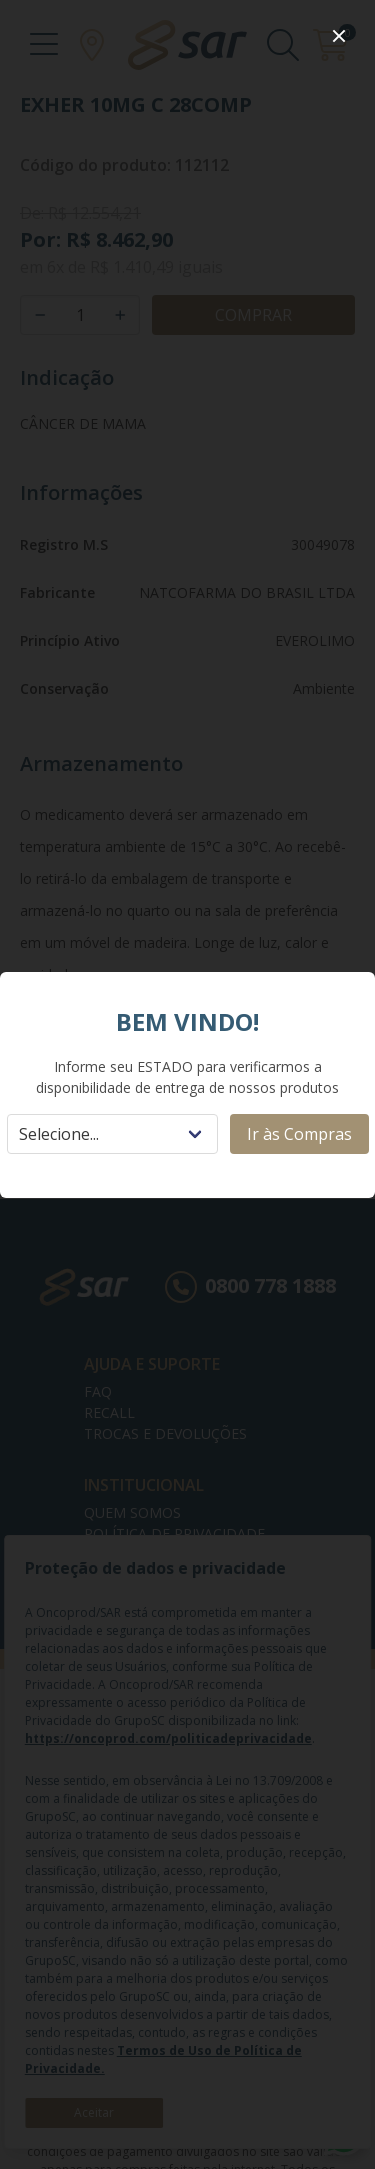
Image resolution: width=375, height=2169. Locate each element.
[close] (339, 36)
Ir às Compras (299, 1134)
